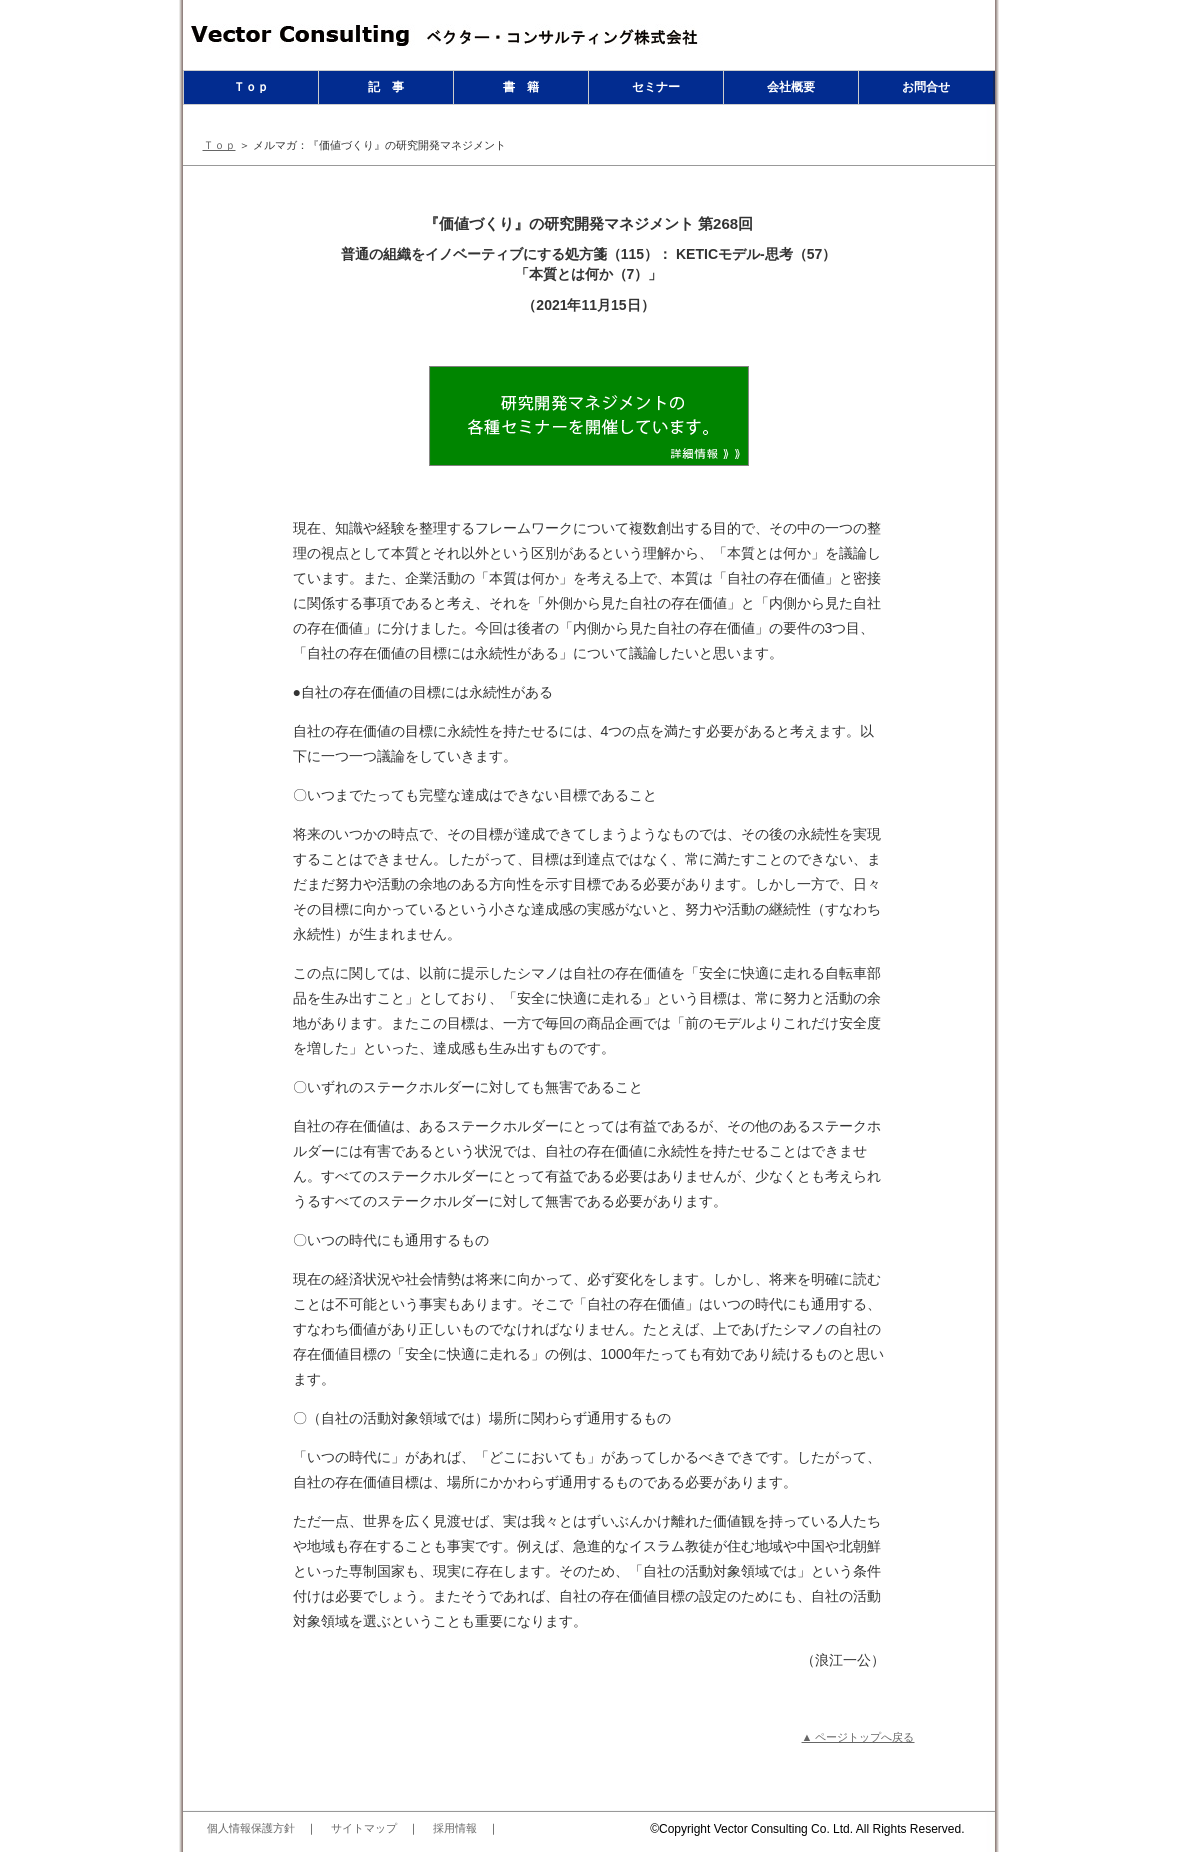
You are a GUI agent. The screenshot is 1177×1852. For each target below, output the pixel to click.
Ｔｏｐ (251, 87)
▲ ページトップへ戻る (858, 1737)
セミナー (656, 87)
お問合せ (926, 87)
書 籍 (521, 87)
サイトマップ (364, 1828)
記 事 (386, 87)
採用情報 (455, 1828)
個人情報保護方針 (251, 1828)
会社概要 (791, 87)
